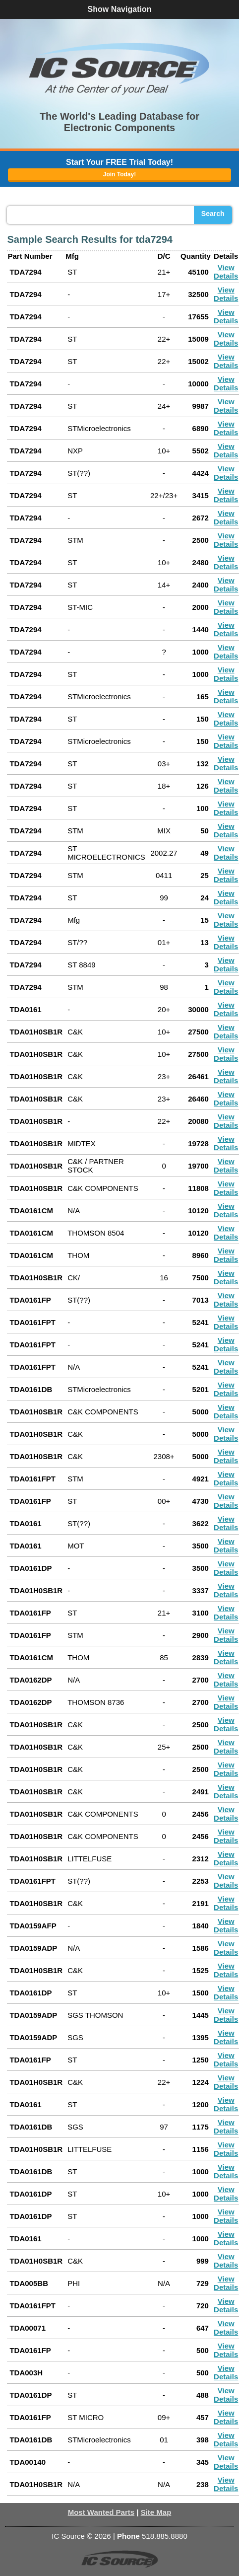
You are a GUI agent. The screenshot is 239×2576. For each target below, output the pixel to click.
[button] (119, 68)
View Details (226, 271)
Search (213, 214)
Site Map (156, 2512)
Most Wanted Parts (101, 2512)
